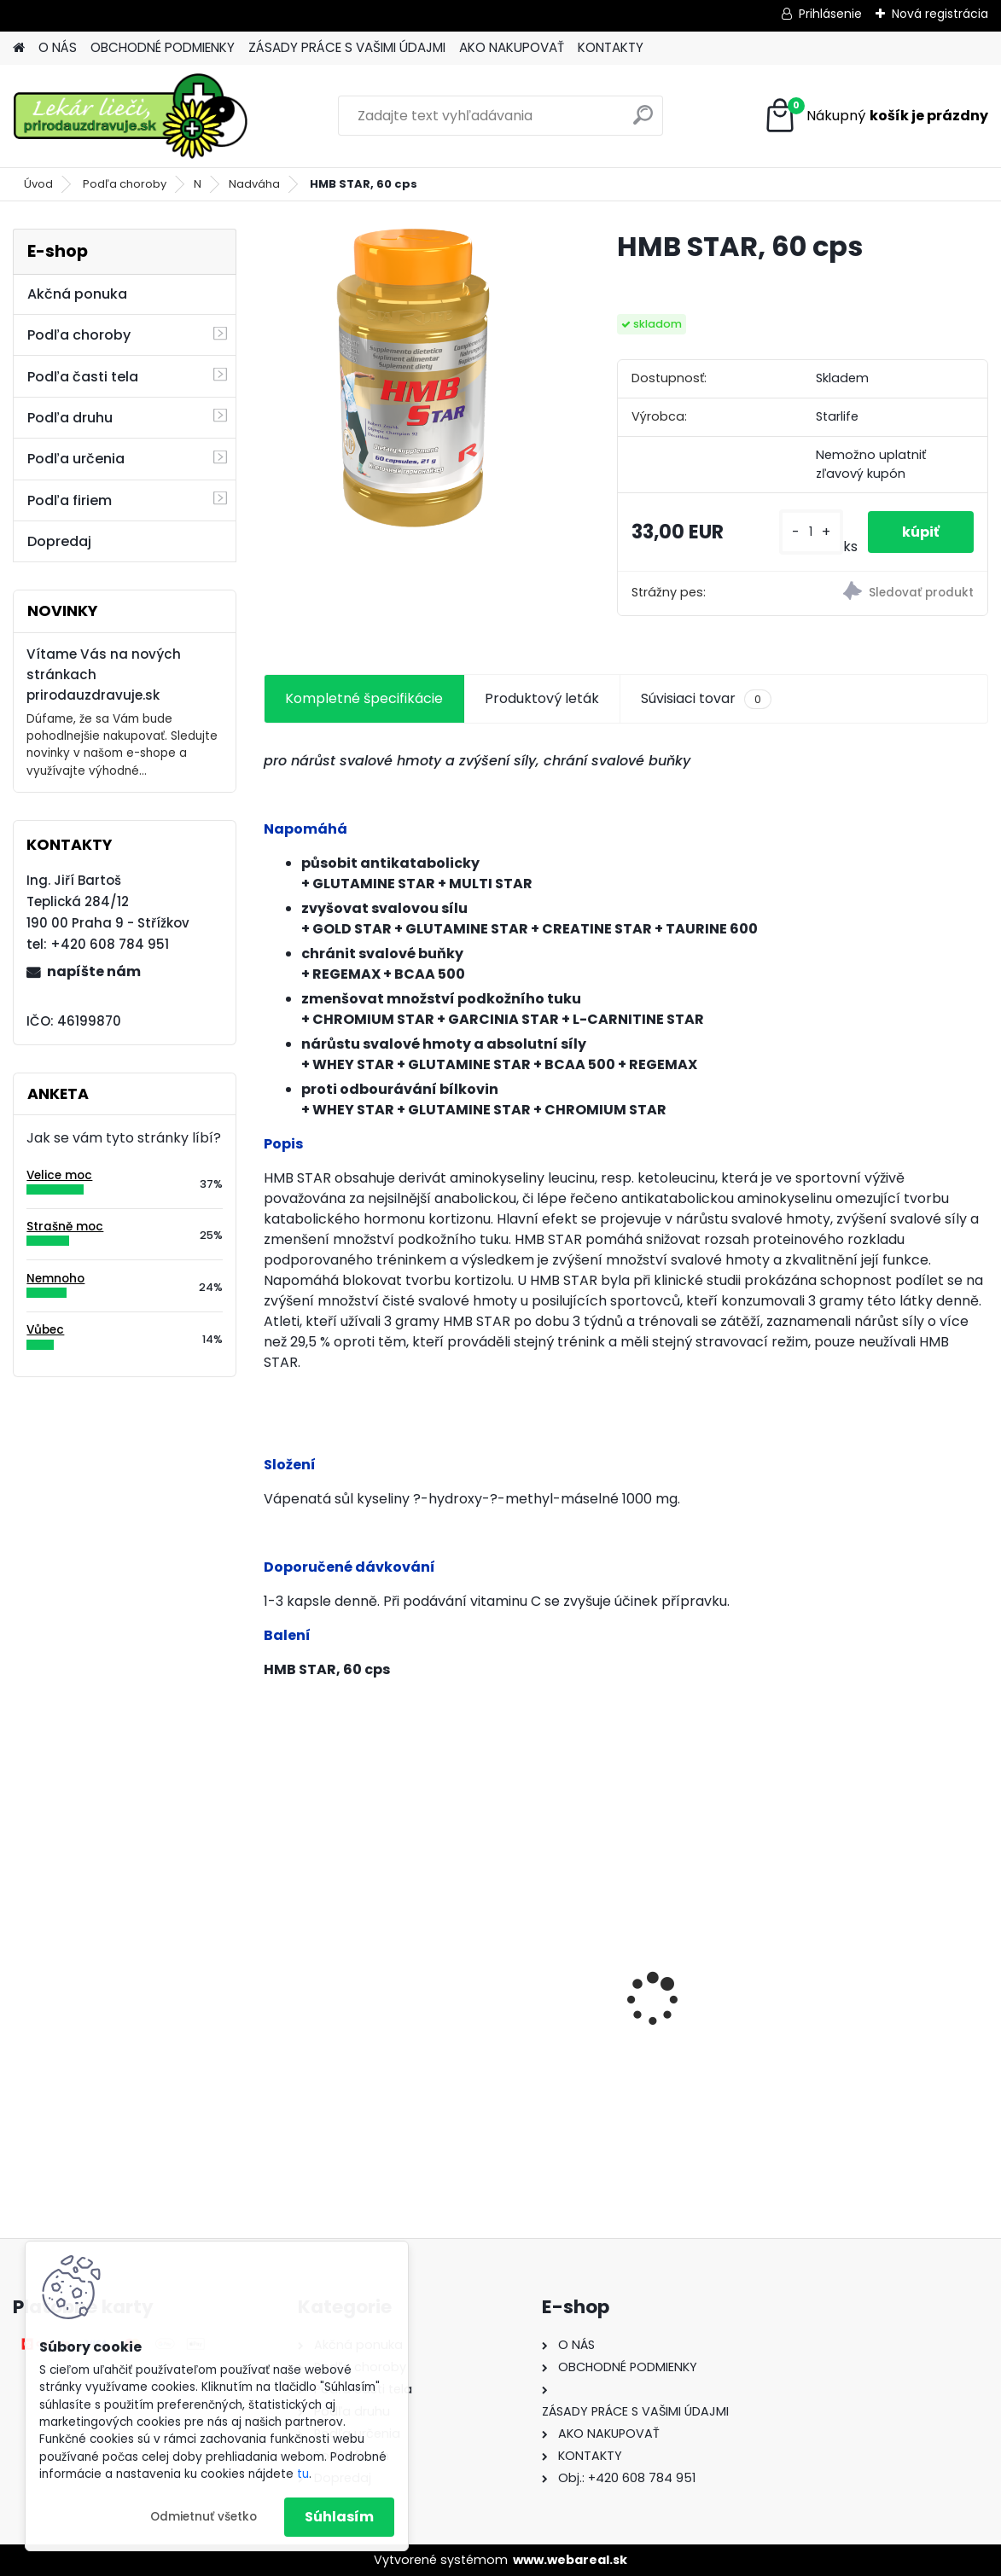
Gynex (542, 2013)
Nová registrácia (940, 13)
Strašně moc (64, 1226)
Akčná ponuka (77, 294)
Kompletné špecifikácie (364, 698)
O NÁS (57, 47)
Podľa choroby (124, 184)
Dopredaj (59, 541)
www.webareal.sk (570, 2559)
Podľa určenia (76, 458)
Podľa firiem (69, 500)
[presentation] (273, 1969)
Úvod (38, 184)
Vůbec (45, 1330)
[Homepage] (19, 48)
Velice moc (59, 1175)
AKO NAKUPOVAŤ (511, 47)
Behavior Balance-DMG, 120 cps (381, 2009)
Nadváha (254, 184)
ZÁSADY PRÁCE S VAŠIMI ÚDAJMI (346, 47)
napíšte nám (94, 971)
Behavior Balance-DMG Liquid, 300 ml (867, 2023)
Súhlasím (339, 2517)
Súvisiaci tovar (706, 699)
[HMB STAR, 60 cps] (413, 378)
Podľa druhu (70, 417)
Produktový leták (542, 698)
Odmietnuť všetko (203, 2517)
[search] (643, 121)
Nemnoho (55, 1279)
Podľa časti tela (82, 377)
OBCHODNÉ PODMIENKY (162, 47)
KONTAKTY (610, 47)
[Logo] (130, 116)
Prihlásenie (830, 13)
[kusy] (811, 532)
